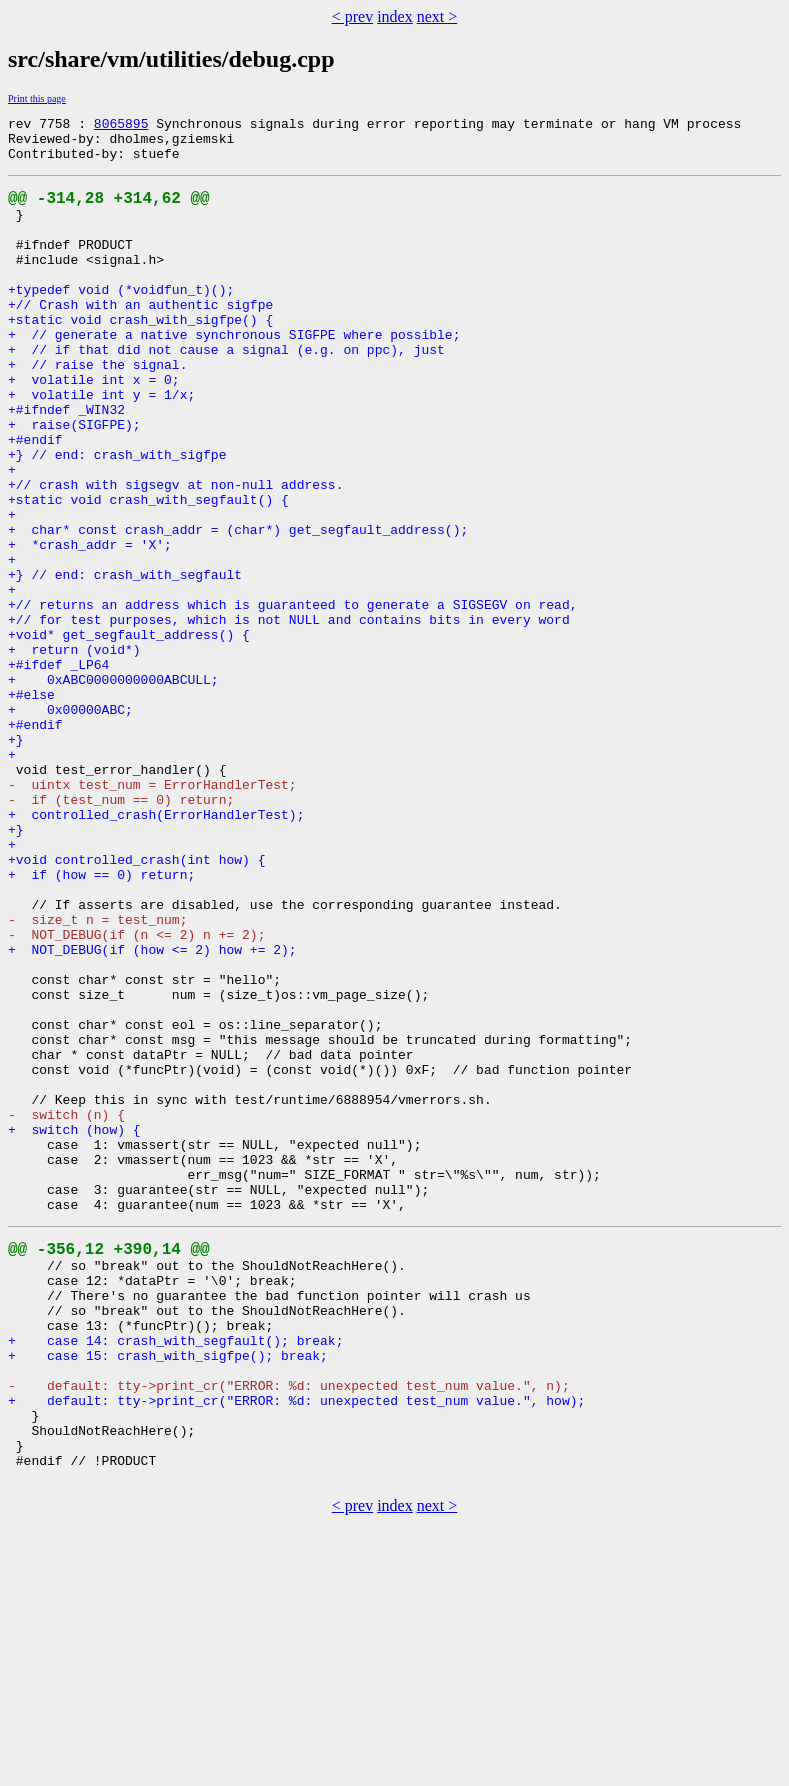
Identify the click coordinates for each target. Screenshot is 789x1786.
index (395, 16)
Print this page (37, 98)
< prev (352, 16)
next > (437, 16)
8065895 (121, 126)
